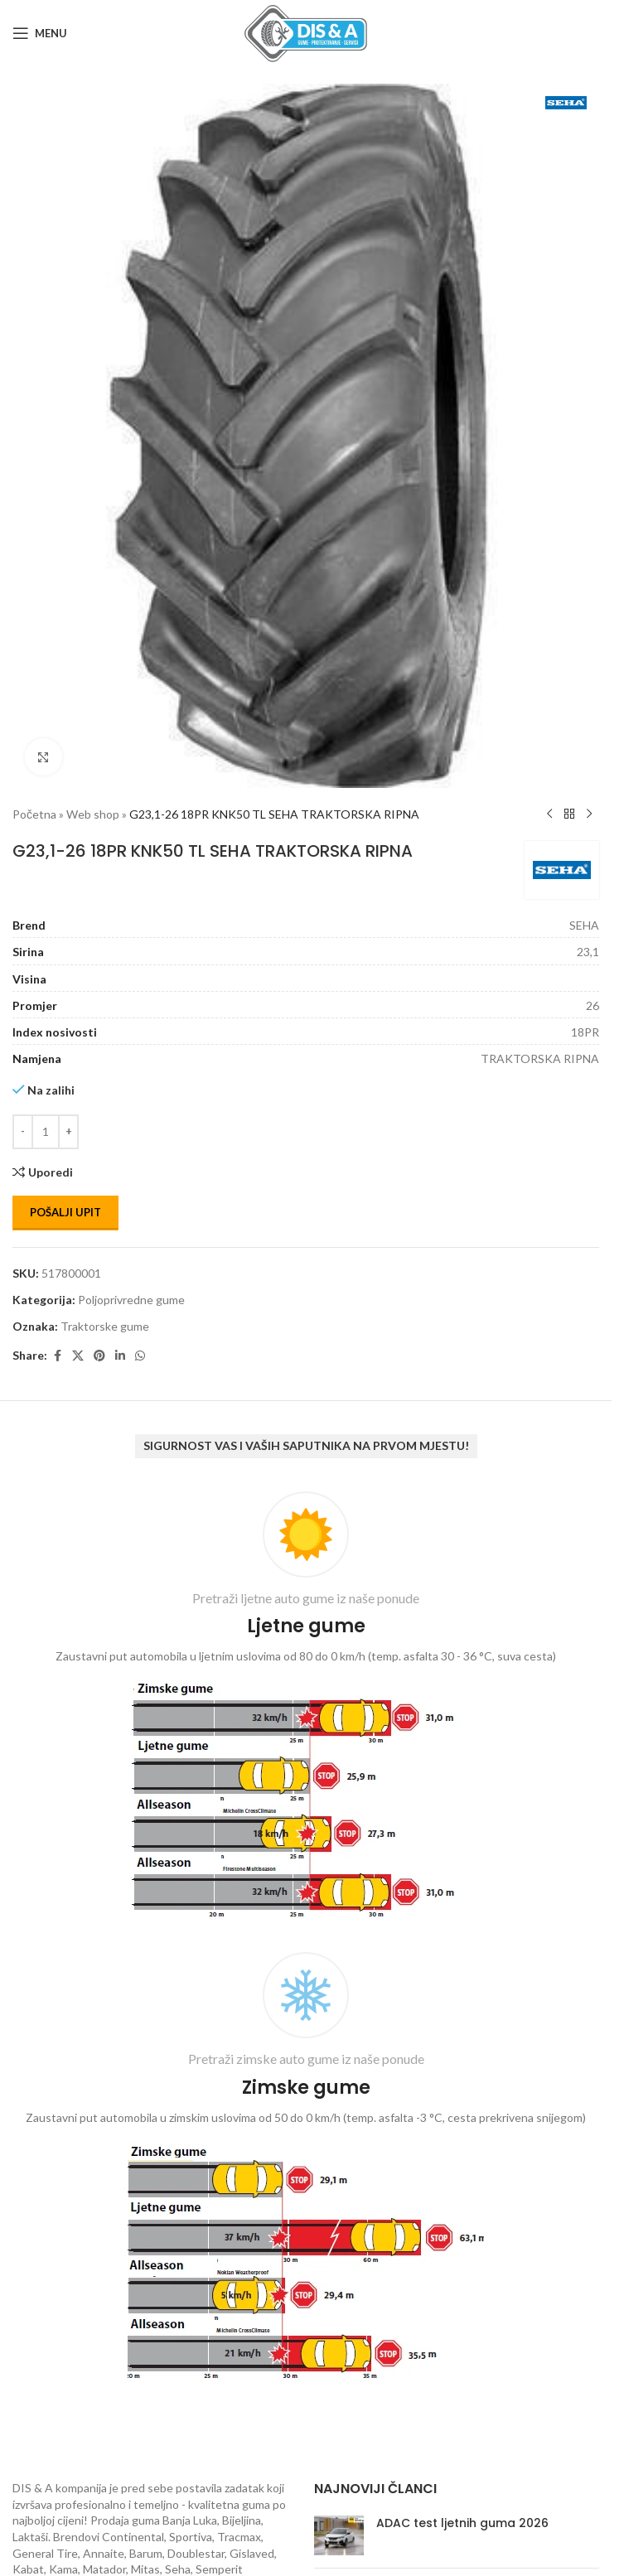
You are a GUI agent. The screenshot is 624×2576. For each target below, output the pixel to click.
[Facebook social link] (57, 1356)
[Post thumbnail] (339, 2535)
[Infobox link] (305, 1709)
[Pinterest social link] (99, 1356)
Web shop (92, 814)
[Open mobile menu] (39, 33)
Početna (34, 814)
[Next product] (589, 814)
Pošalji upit (65, 1212)
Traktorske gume (104, 1326)
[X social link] (78, 1356)
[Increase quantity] (68, 1131)
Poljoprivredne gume (131, 1300)
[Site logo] (306, 32)
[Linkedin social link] (120, 1356)
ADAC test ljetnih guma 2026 (462, 2523)
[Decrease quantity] (22, 1131)
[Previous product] (549, 814)
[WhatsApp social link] (140, 1356)
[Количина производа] (45, 1131)
